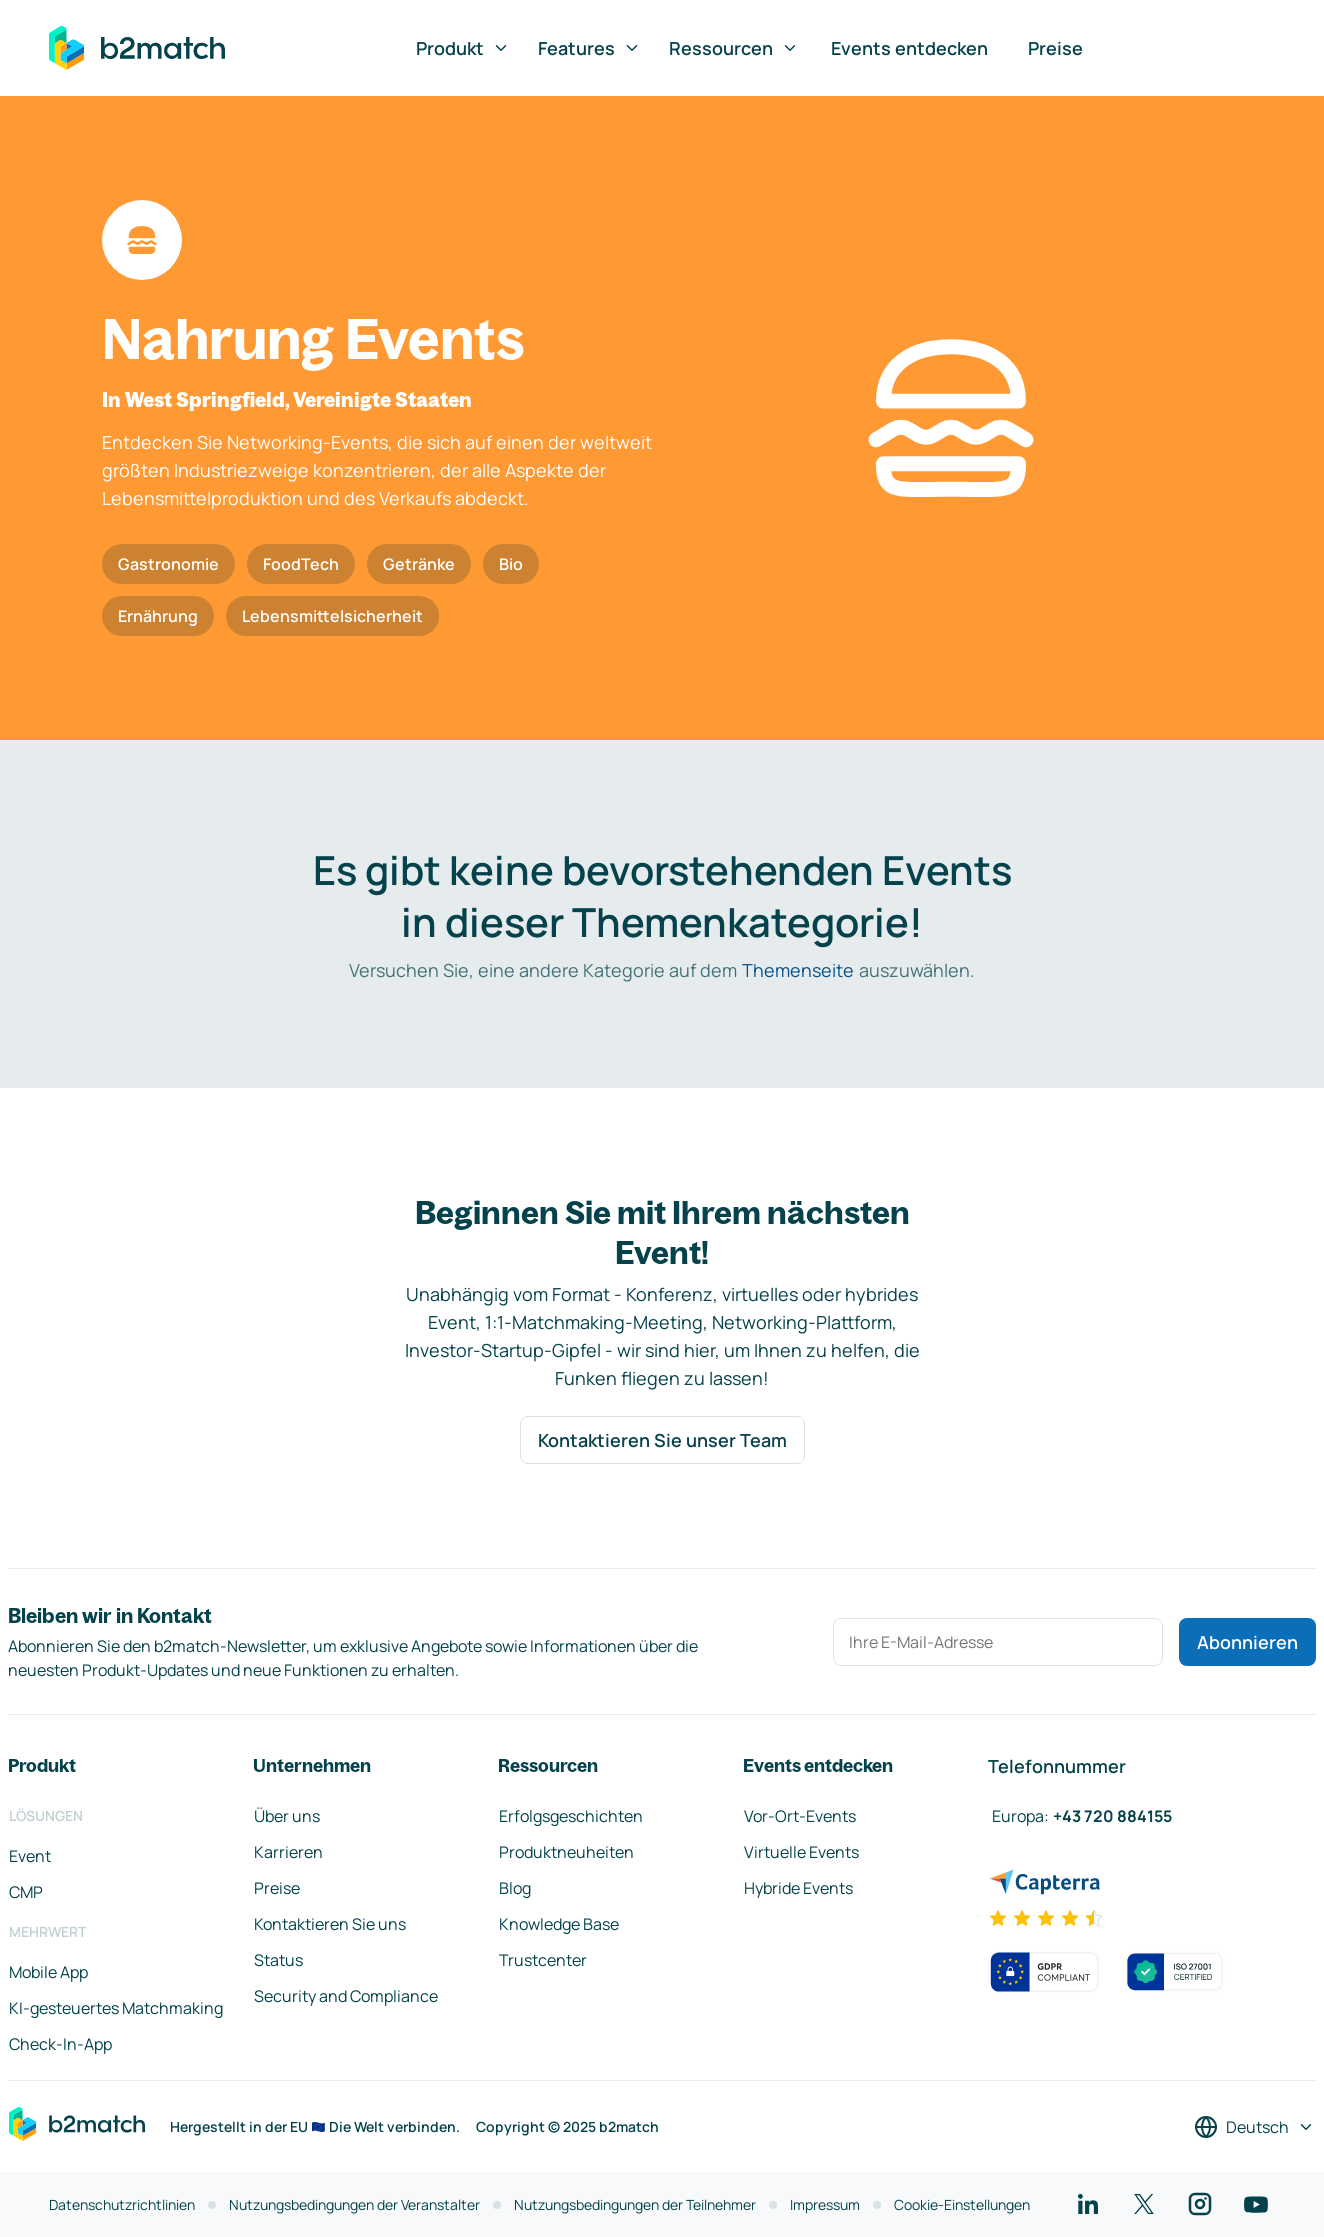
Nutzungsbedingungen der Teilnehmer (635, 2204)
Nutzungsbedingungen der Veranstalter (354, 2204)
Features (589, 48)
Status (278, 1960)
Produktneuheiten (566, 1852)
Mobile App (48, 1972)
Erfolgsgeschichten (571, 1816)
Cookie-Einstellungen (962, 2204)
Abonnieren (1247, 1642)
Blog (515, 1888)
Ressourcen (734, 48)
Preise (1055, 48)
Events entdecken (909, 48)
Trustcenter (543, 1960)
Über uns (287, 1816)
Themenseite (798, 970)
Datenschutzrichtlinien (122, 2204)
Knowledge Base (559, 1924)
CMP (26, 1892)
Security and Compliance (346, 1996)
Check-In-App (60, 2044)
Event (30, 1856)
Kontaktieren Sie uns (330, 1924)
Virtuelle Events (801, 1852)
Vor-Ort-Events (800, 1816)
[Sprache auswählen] (1254, 2127)
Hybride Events (798, 1888)
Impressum (825, 2204)
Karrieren (288, 1852)
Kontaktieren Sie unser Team (662, 1440)
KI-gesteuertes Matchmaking (116, 2008)
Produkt (463, 48)
